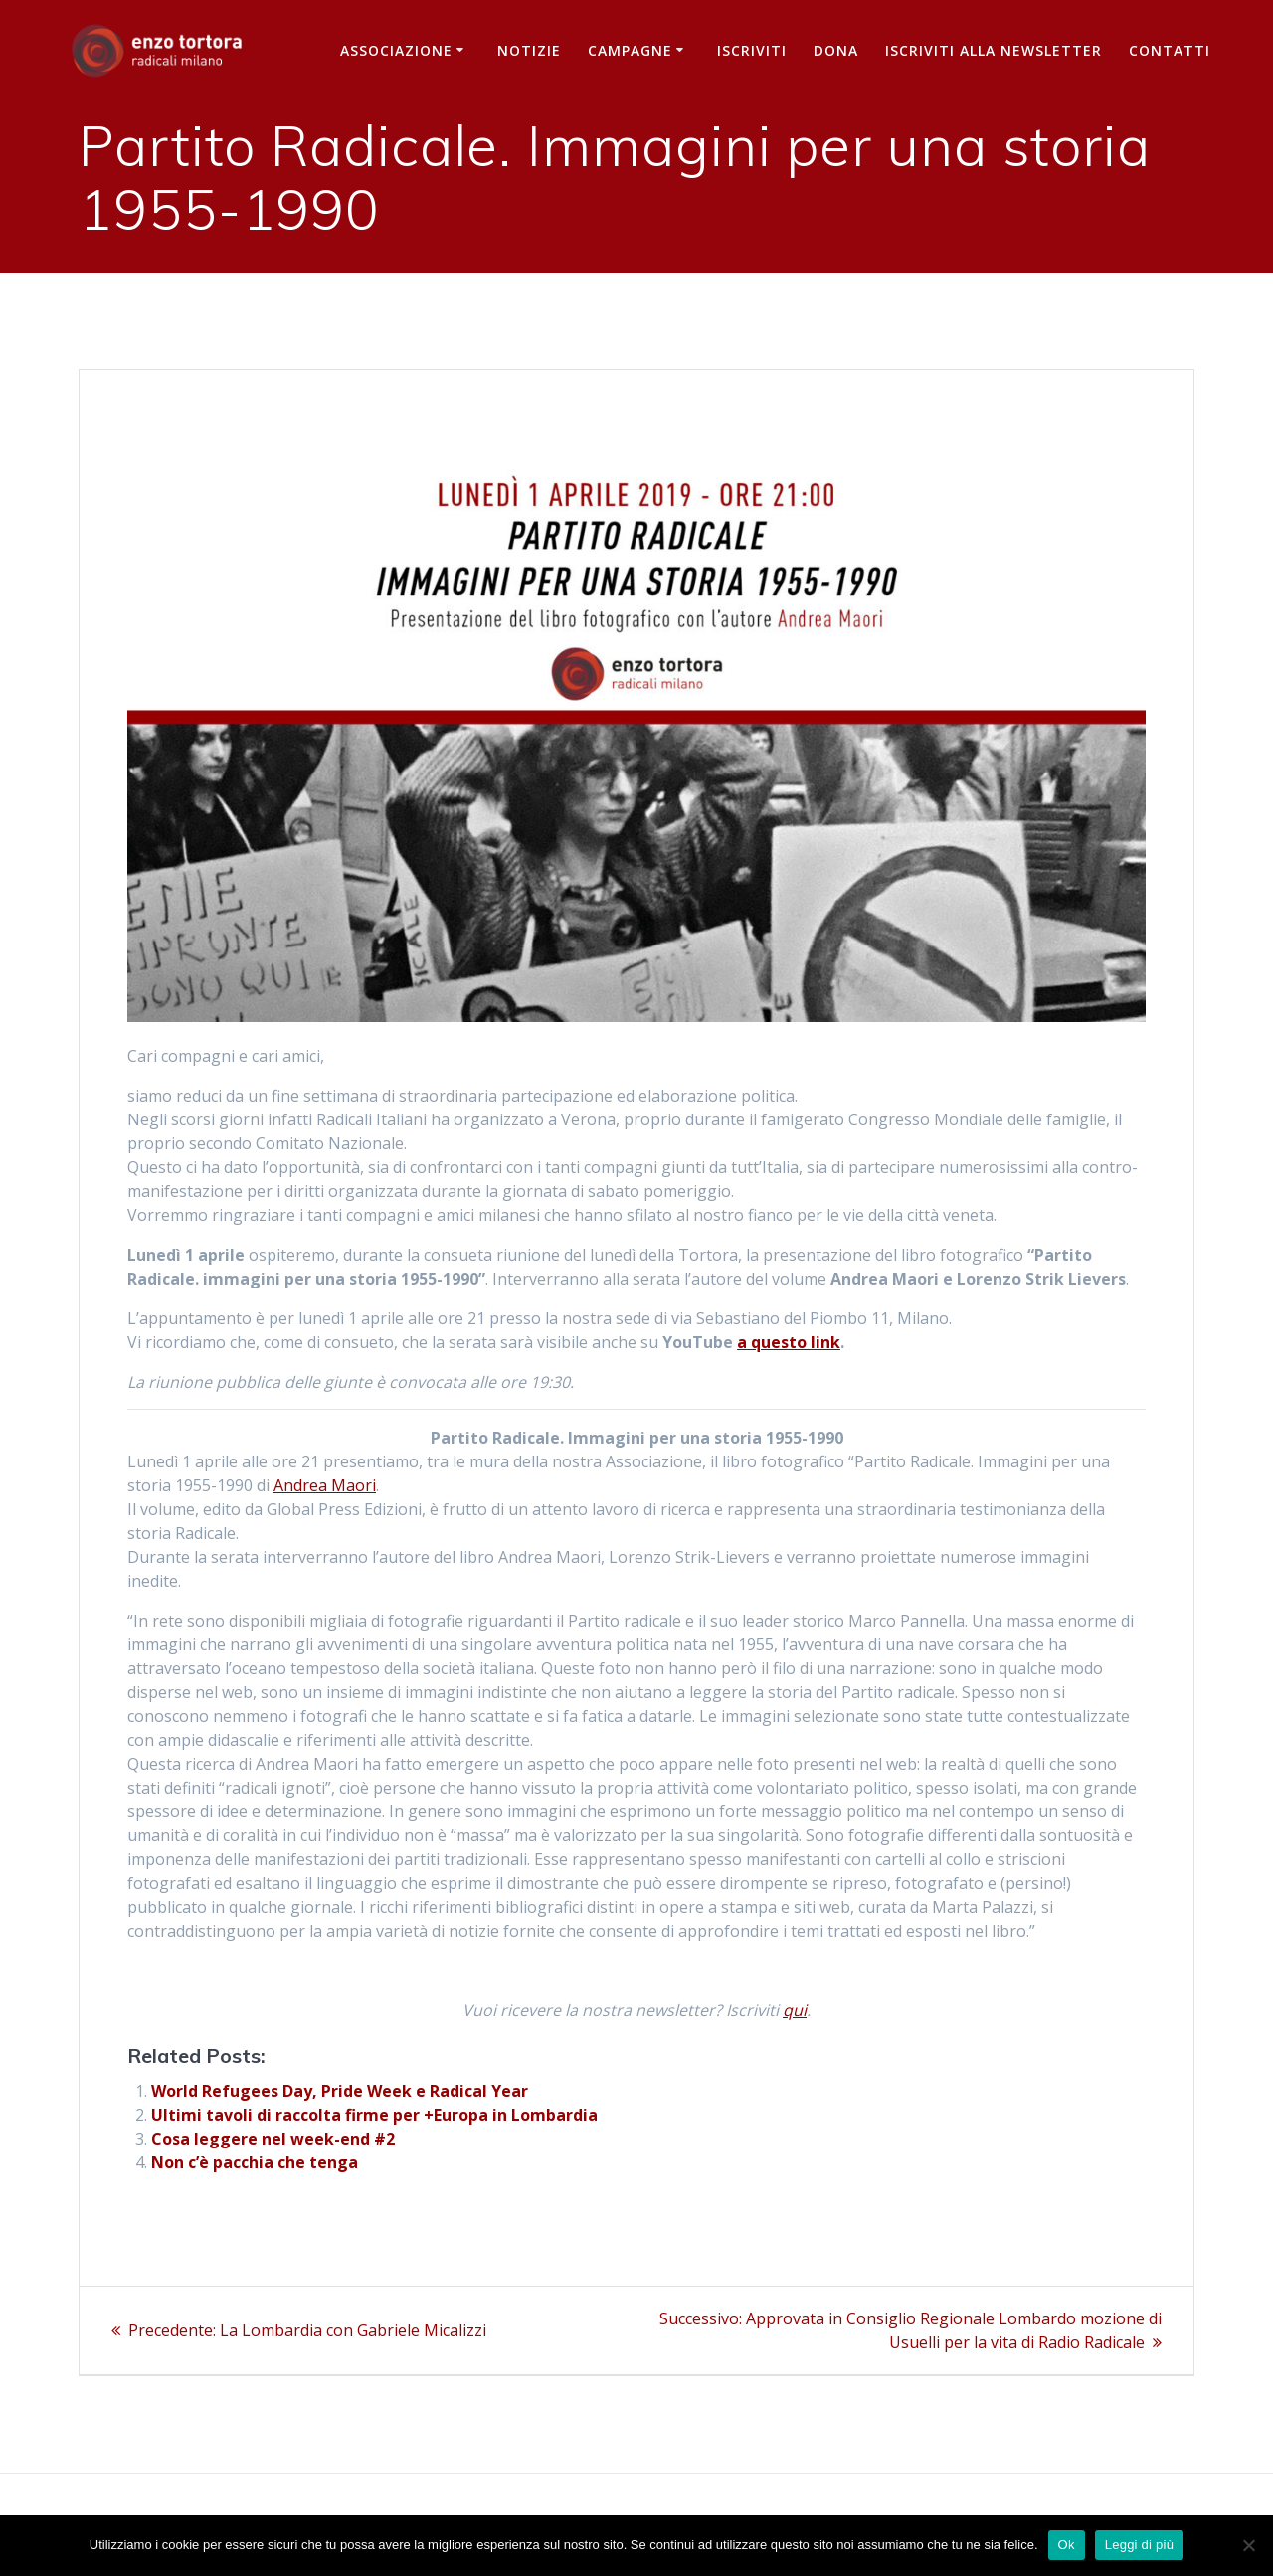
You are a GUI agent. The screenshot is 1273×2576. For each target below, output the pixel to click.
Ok (1066, 2544)
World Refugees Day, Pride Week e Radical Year (339, 2091)
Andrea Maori (324, 1485)
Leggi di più (1140, 2544)
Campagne (630, 50)
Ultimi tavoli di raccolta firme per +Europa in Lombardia (374, 2115)
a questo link (788, 1342)
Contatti (1169, 50)
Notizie (529, 50)
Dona (836, 50)
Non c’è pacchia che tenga (254, 2162)
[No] (1248, 2545)
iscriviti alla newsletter (993, 50)
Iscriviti (752, 50)
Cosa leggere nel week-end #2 (273, 2138)
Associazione (396, 50)
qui (795, 2010)
